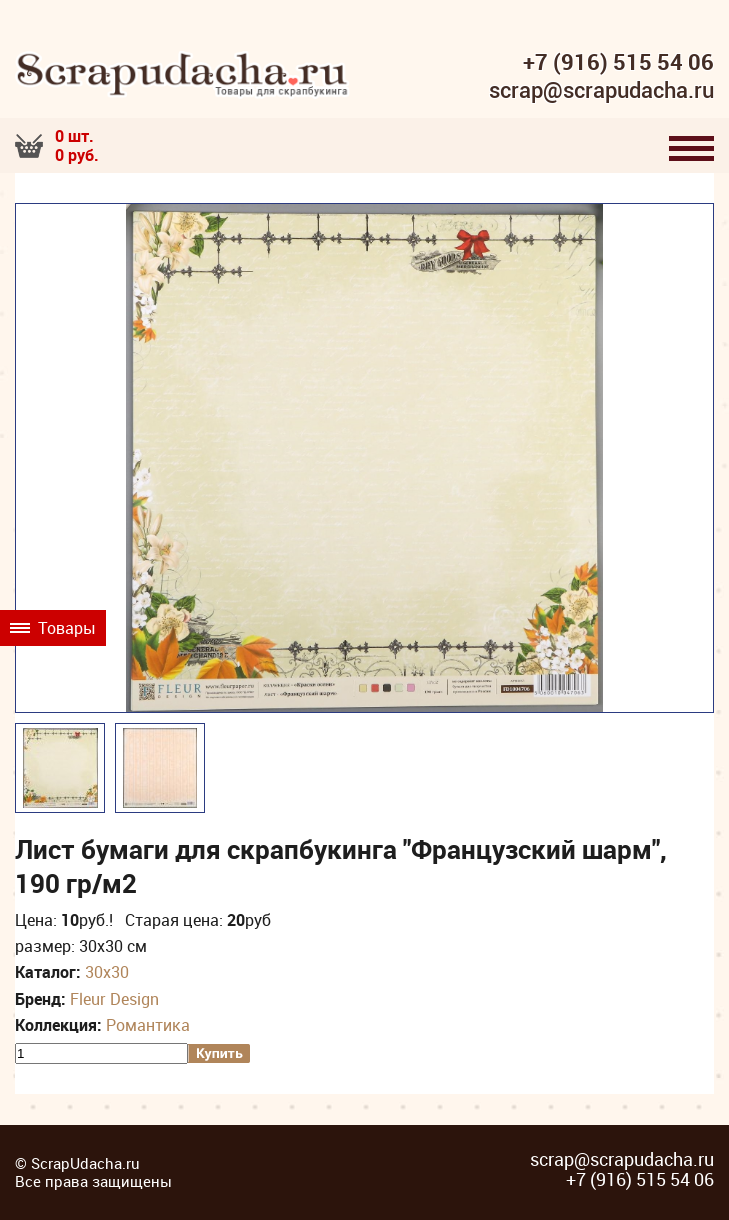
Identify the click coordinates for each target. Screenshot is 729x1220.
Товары (53, 628)
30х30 (107, 972)
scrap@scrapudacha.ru (601, 91)
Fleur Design (114, 999)
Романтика (148, 1025)
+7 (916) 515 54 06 (618, 62)
